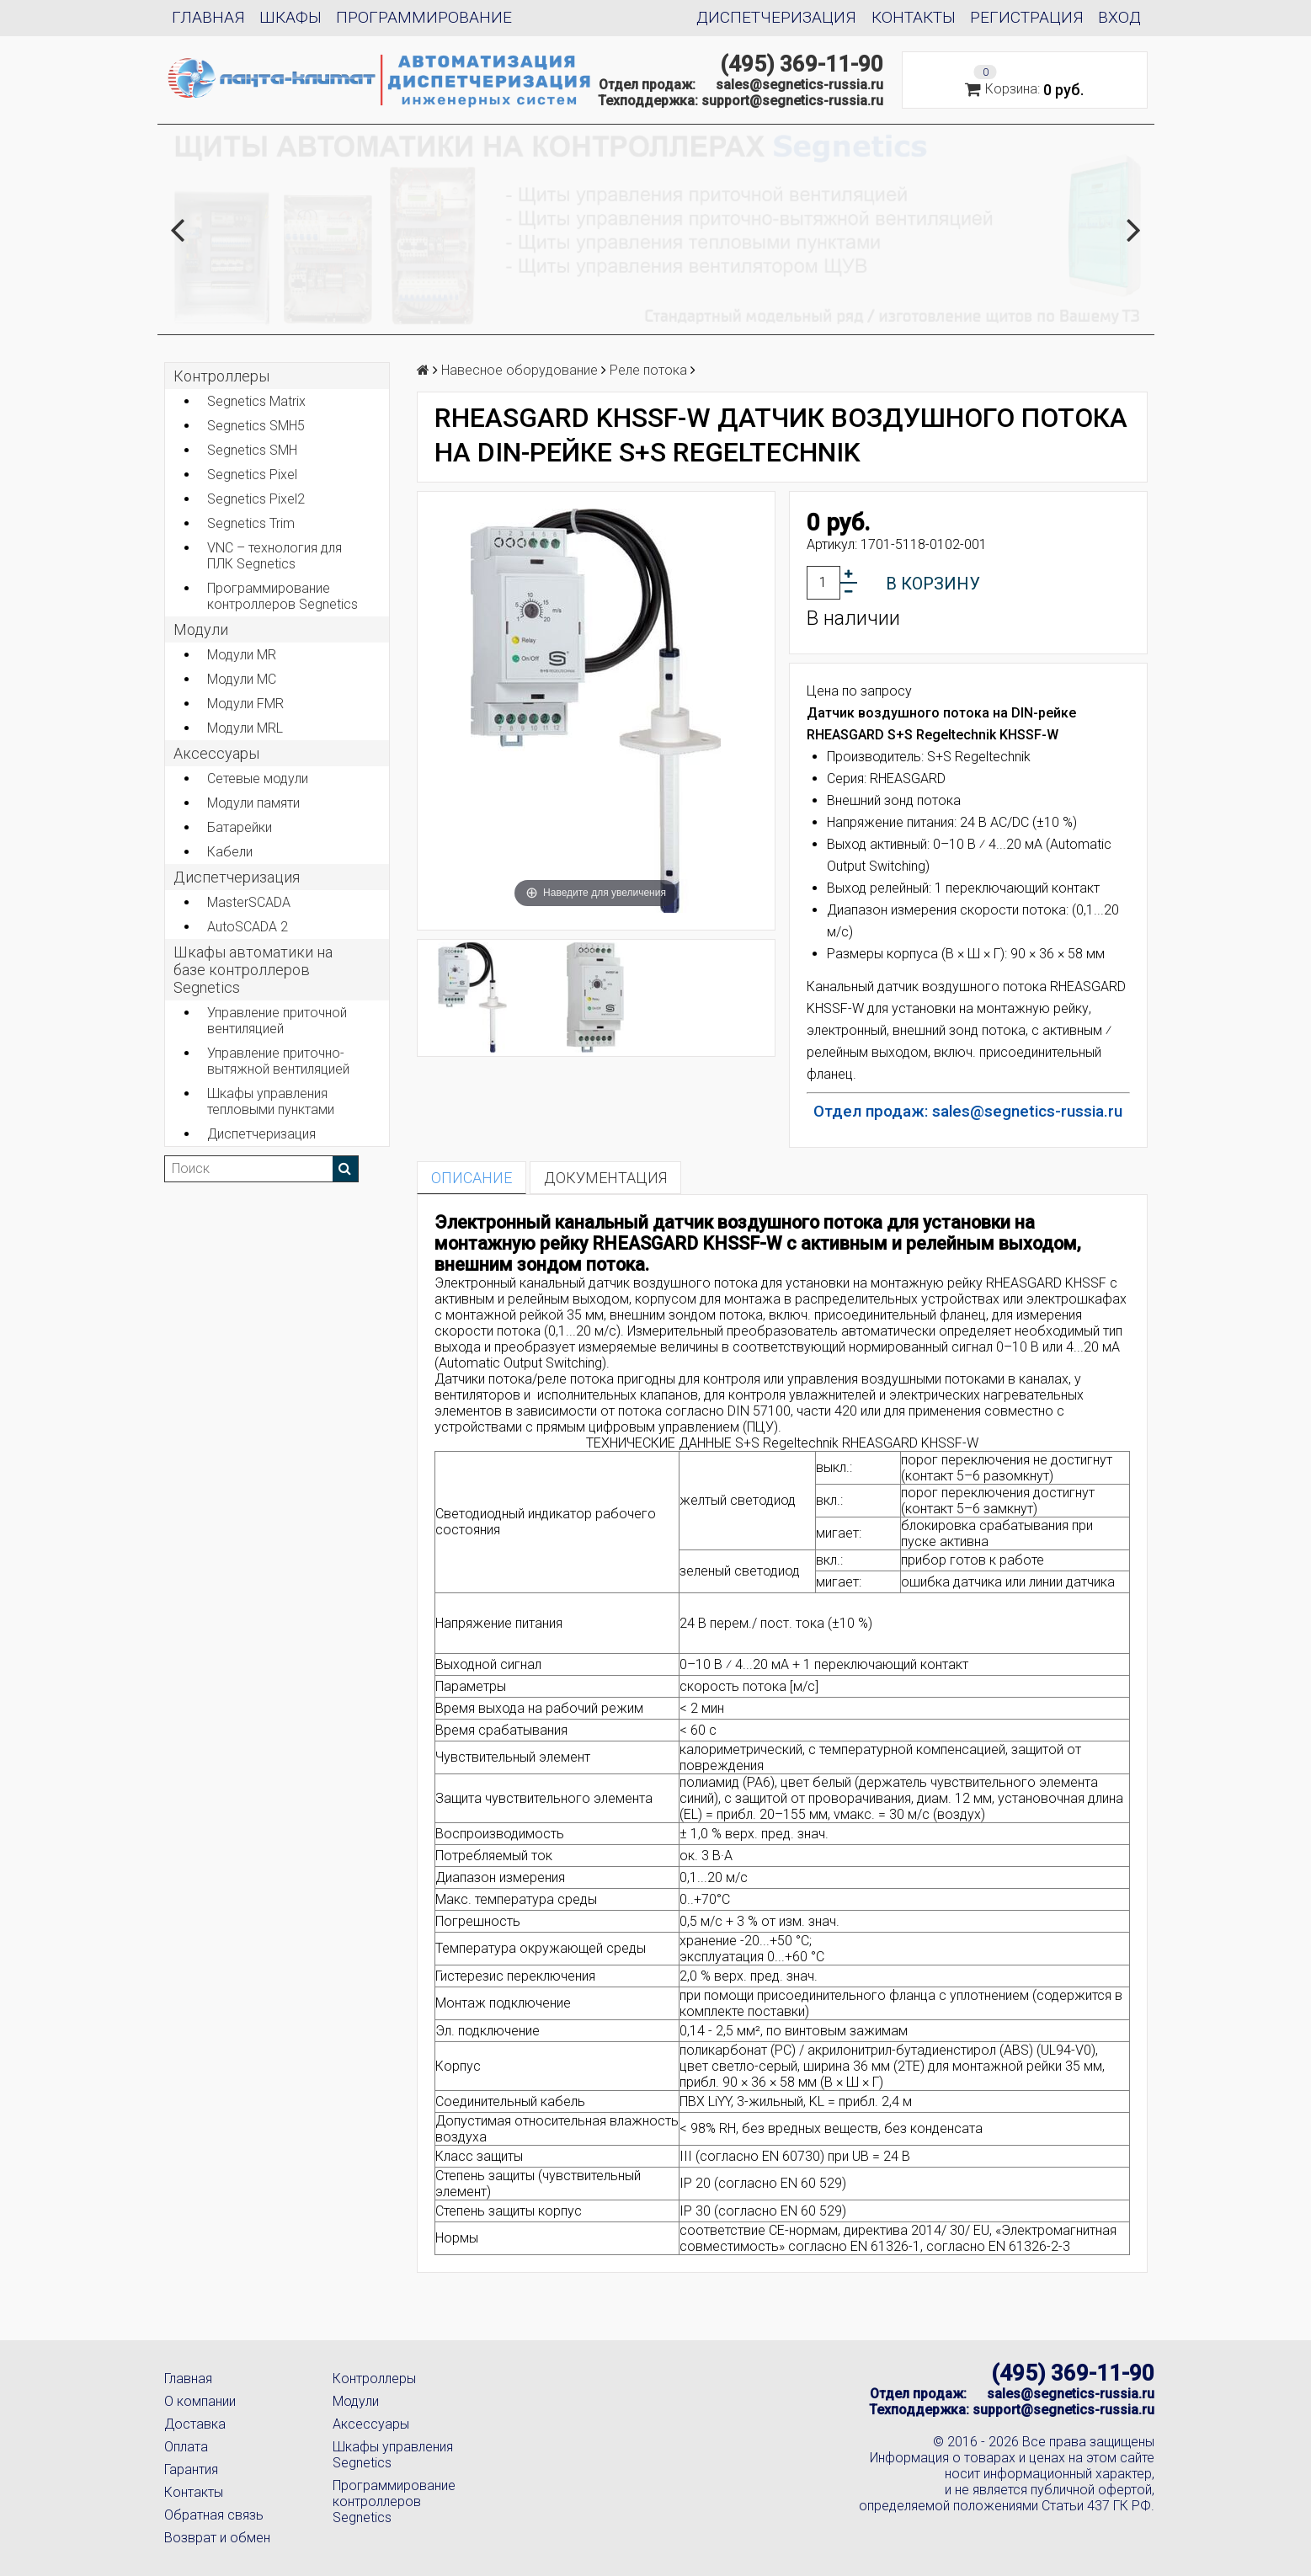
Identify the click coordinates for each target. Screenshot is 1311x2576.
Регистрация (1027, 17)
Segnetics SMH (252, 450)
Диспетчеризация (776, 17)
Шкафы (290, 17)
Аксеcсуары (216, 753)
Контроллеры (221, 376)
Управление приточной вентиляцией (277, 1021)
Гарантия (191, 2469)
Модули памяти (253, 803)
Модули (200, 629)
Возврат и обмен (217, 2538)
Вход (1119, 17)
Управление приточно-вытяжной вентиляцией (278, 1061)
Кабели (230, 852)
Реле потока (648, 370)
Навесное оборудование (519, 370)
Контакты (913, 17)
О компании (200, 2401)
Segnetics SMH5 (256, 426)
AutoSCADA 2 (247, 927)
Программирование (424, 17)
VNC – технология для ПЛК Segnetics (274, 556)
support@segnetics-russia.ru (792, 101)
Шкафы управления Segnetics (393, 2455)
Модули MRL (245, 728)
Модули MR (241, 655)
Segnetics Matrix (256, 401)
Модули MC (241, 679)
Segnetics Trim (251, 523)
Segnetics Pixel (252, 475)
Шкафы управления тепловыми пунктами (270, 1101)
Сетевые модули (257, 779)
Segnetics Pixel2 (256, 499)
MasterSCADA (248, 902)
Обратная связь (214, 2515)
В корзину (933, 583)
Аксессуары (371, 2424)
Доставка (195, 2424)
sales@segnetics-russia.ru (799, 85)
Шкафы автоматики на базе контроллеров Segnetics (253, 969)
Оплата (186, 2447)
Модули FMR (245, 704)
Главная (208, 17)
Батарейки (239, 827)
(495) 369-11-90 (801, 64)
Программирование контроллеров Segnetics (282, 596)
